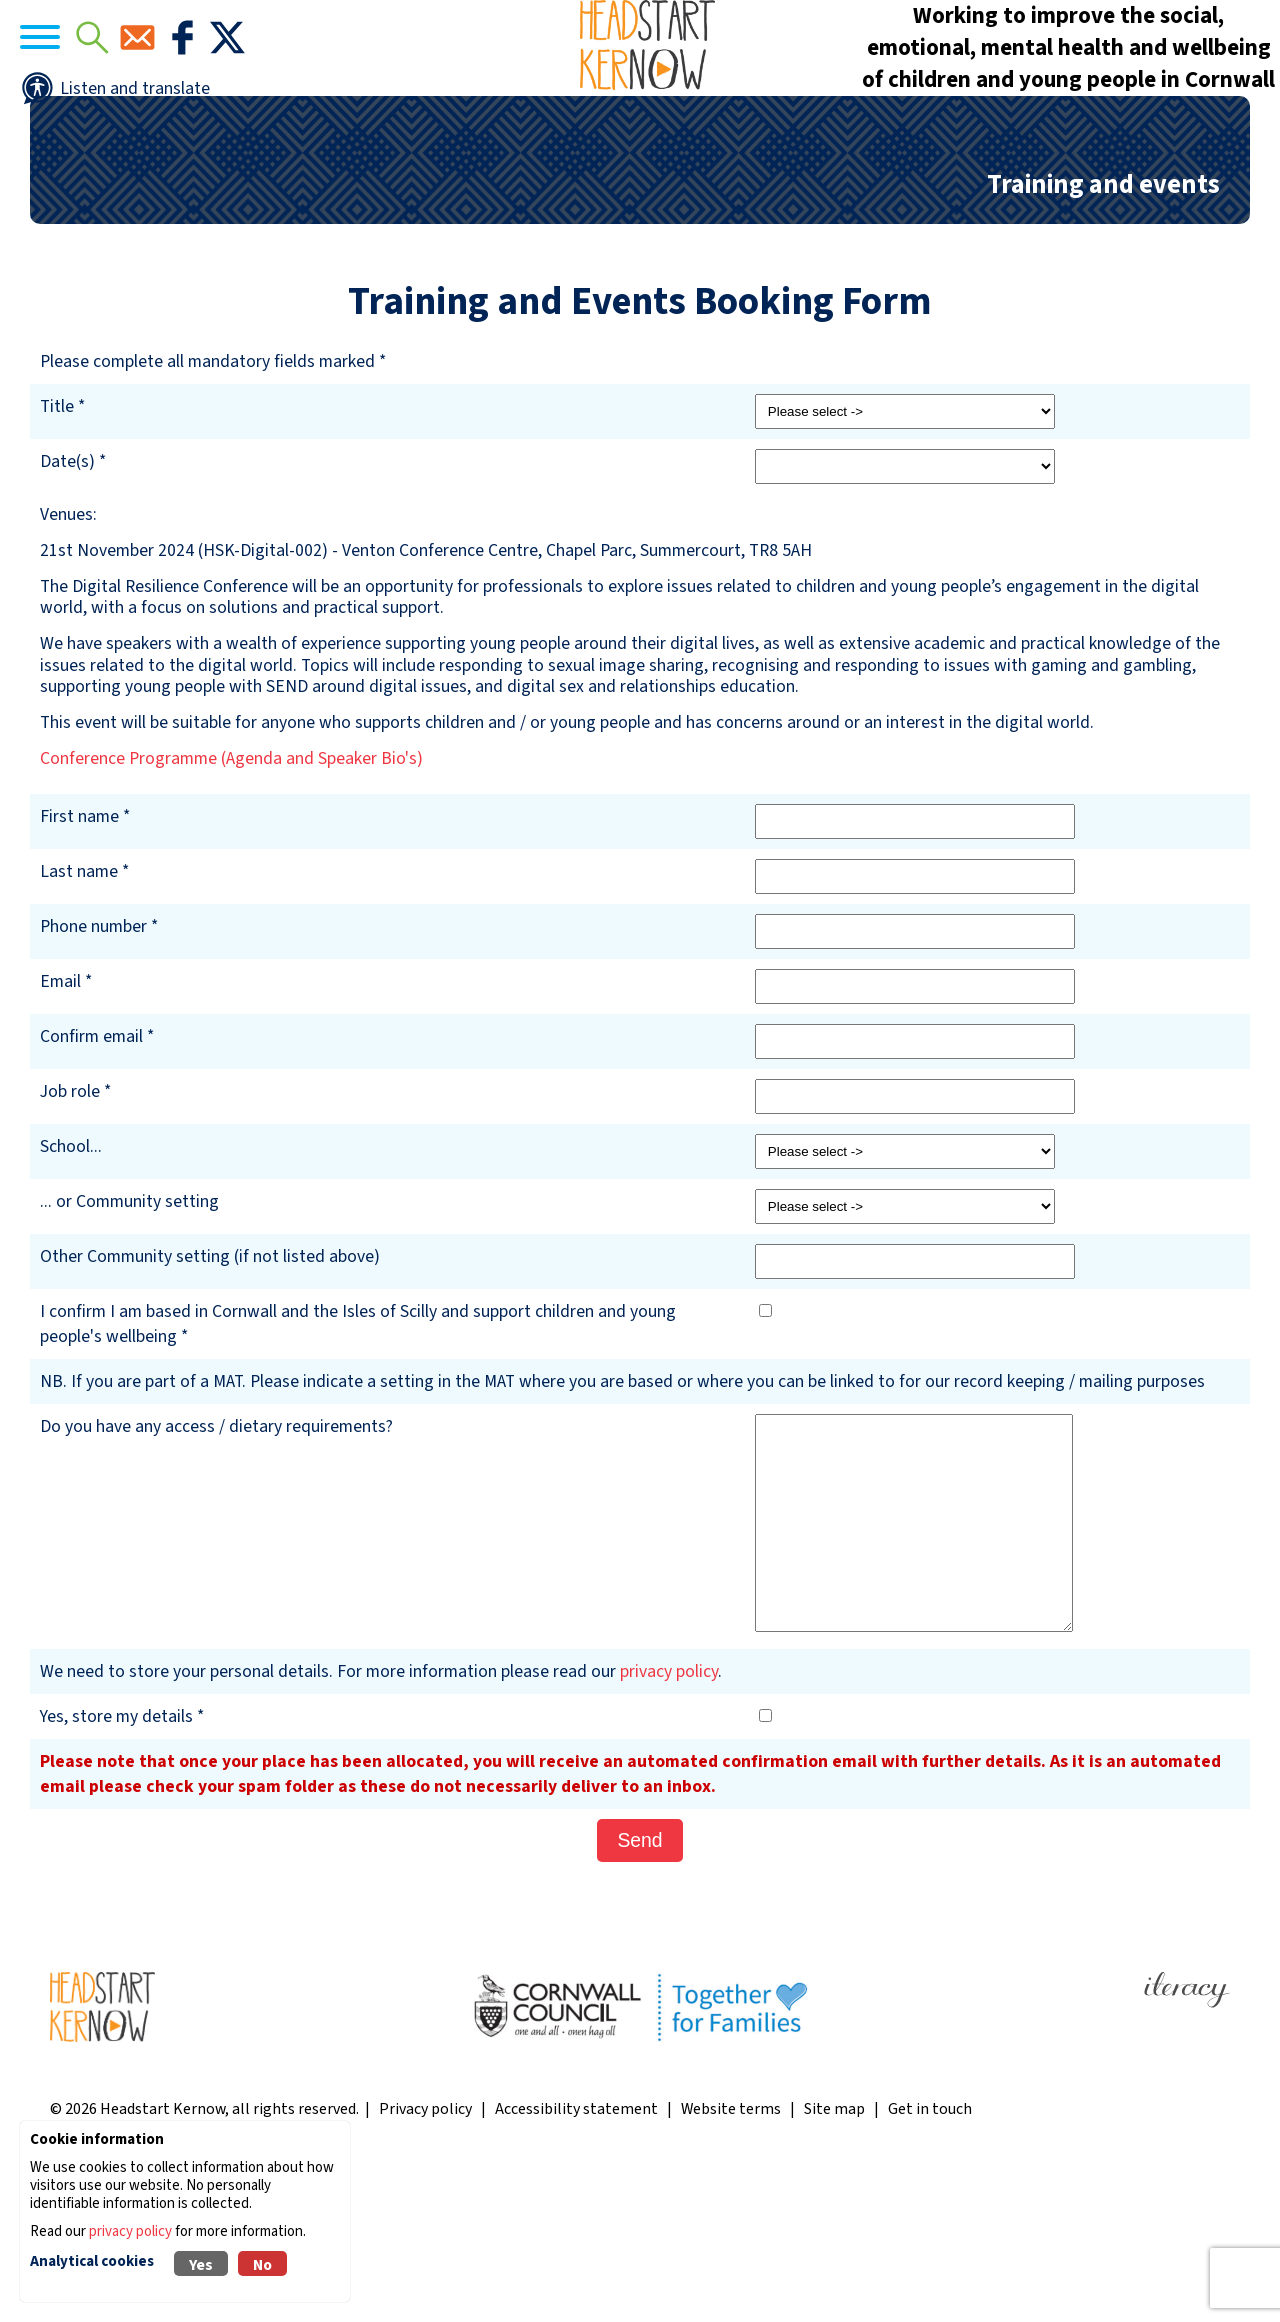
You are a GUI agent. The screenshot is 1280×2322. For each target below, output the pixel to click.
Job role (70, 1243)
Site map (834, 2261)
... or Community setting (129, 1353)
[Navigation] (100, 100)
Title (57, 558)
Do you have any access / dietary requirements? (216, 1578)
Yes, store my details (116, 1868)
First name (79, 968)
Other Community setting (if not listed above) (210, 1408)
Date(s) (67, 613)
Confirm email (91, 1188)
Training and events (1103, 337)
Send (639, 1992)
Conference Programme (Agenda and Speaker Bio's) (231, 910)
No (262, 2265)
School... (71, 1298)
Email (60, 1133)
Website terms (731, 2261)
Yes (201, 2265)
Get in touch (930, 2261)
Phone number (93, 1078)
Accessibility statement (576, 2261)
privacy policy (669, 1823)
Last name (79, 1023)
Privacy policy (425, 2261)
